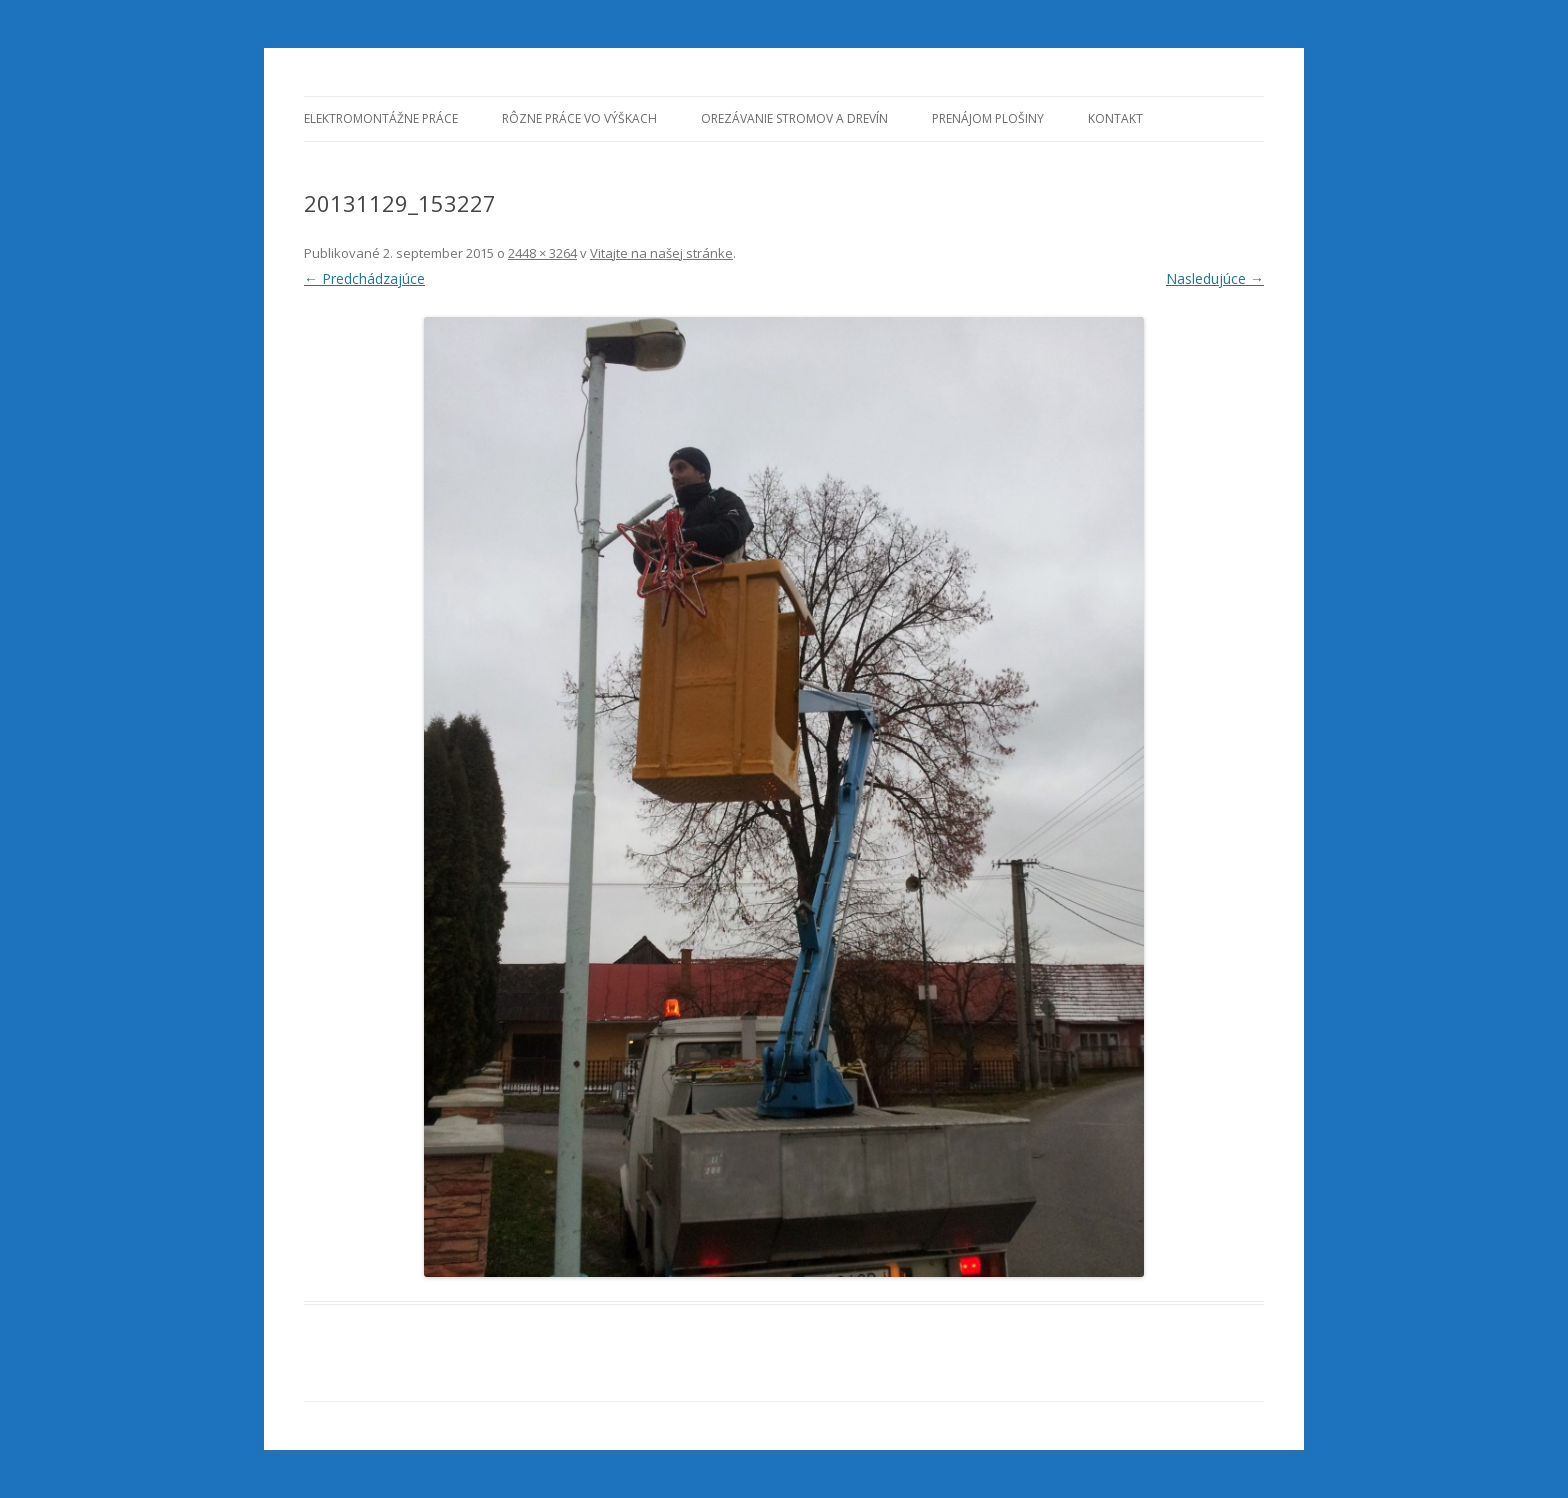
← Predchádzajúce (364, 278)
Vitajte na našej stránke (661, 253)
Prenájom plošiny (988, 118)
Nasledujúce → (1215, 278)
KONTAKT (1115, 118)
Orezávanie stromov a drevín (794, 118)
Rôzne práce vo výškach (579, 118)
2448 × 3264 (542, 253)
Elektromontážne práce (381, 118)
